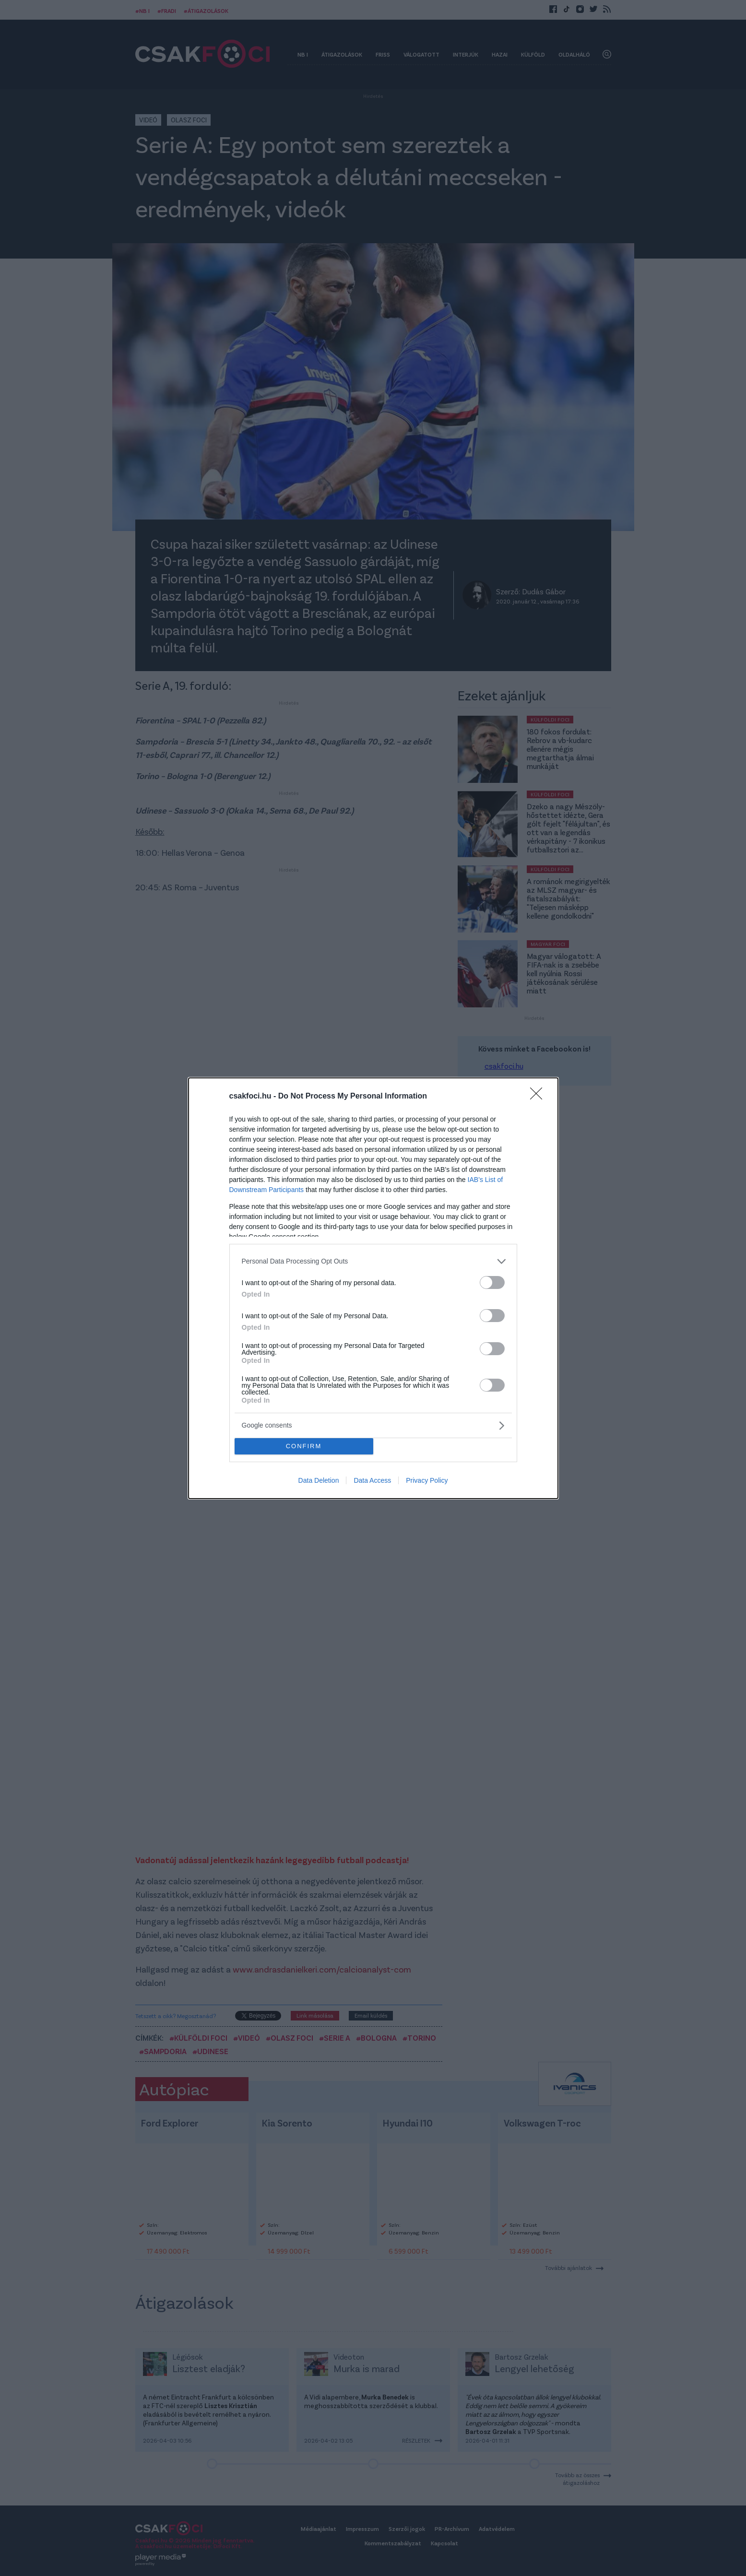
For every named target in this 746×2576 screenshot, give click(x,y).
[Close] (539, 1096)
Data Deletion (318, 1480)
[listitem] (373, 1261)
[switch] (492, 1282)
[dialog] (373, 1288)
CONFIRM (304, 1446)
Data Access (372, 1480)
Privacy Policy (427, 1480)
